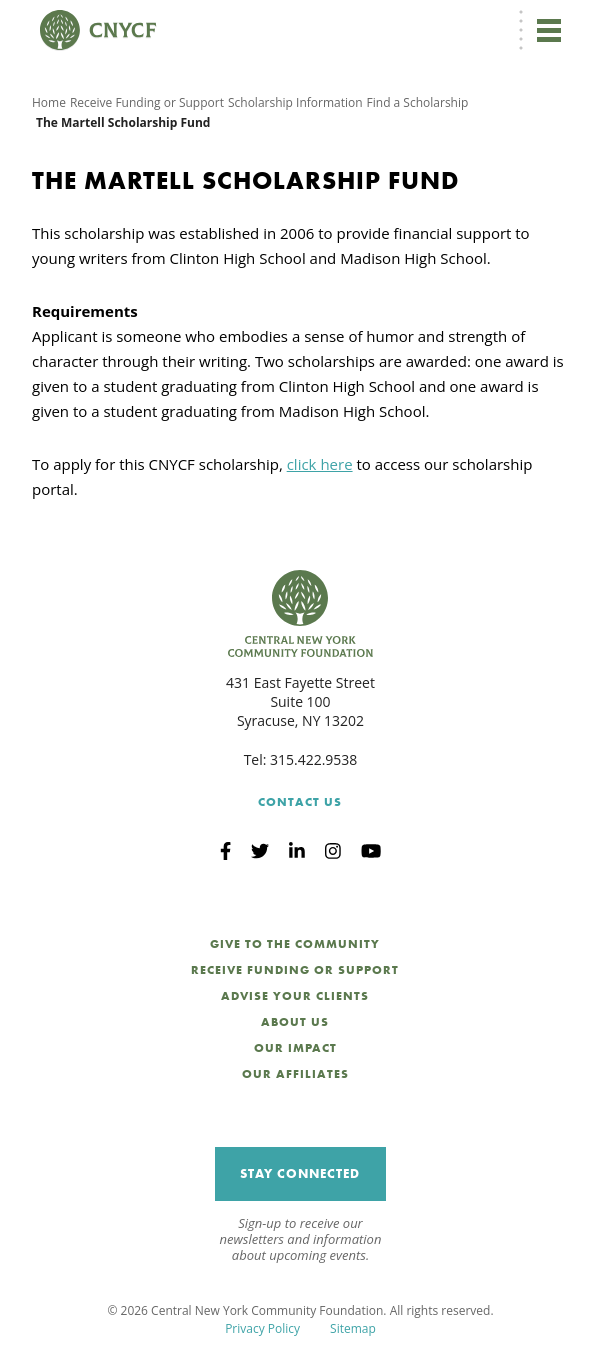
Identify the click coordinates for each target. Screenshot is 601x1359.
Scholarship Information (295, 102)
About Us (295, 1022)
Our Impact (295, 1048)
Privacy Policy (262, 1328)
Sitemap (353, 1328)
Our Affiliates (295, 1074)
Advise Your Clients (295, 996)
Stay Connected (300, 1173)
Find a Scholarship (418, 102)
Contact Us (300, 802)
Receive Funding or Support (147, 102)
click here (320, 464)
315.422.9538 (313, 759)
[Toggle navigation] (549, 30)
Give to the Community (295, 944)
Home (49, 102)
